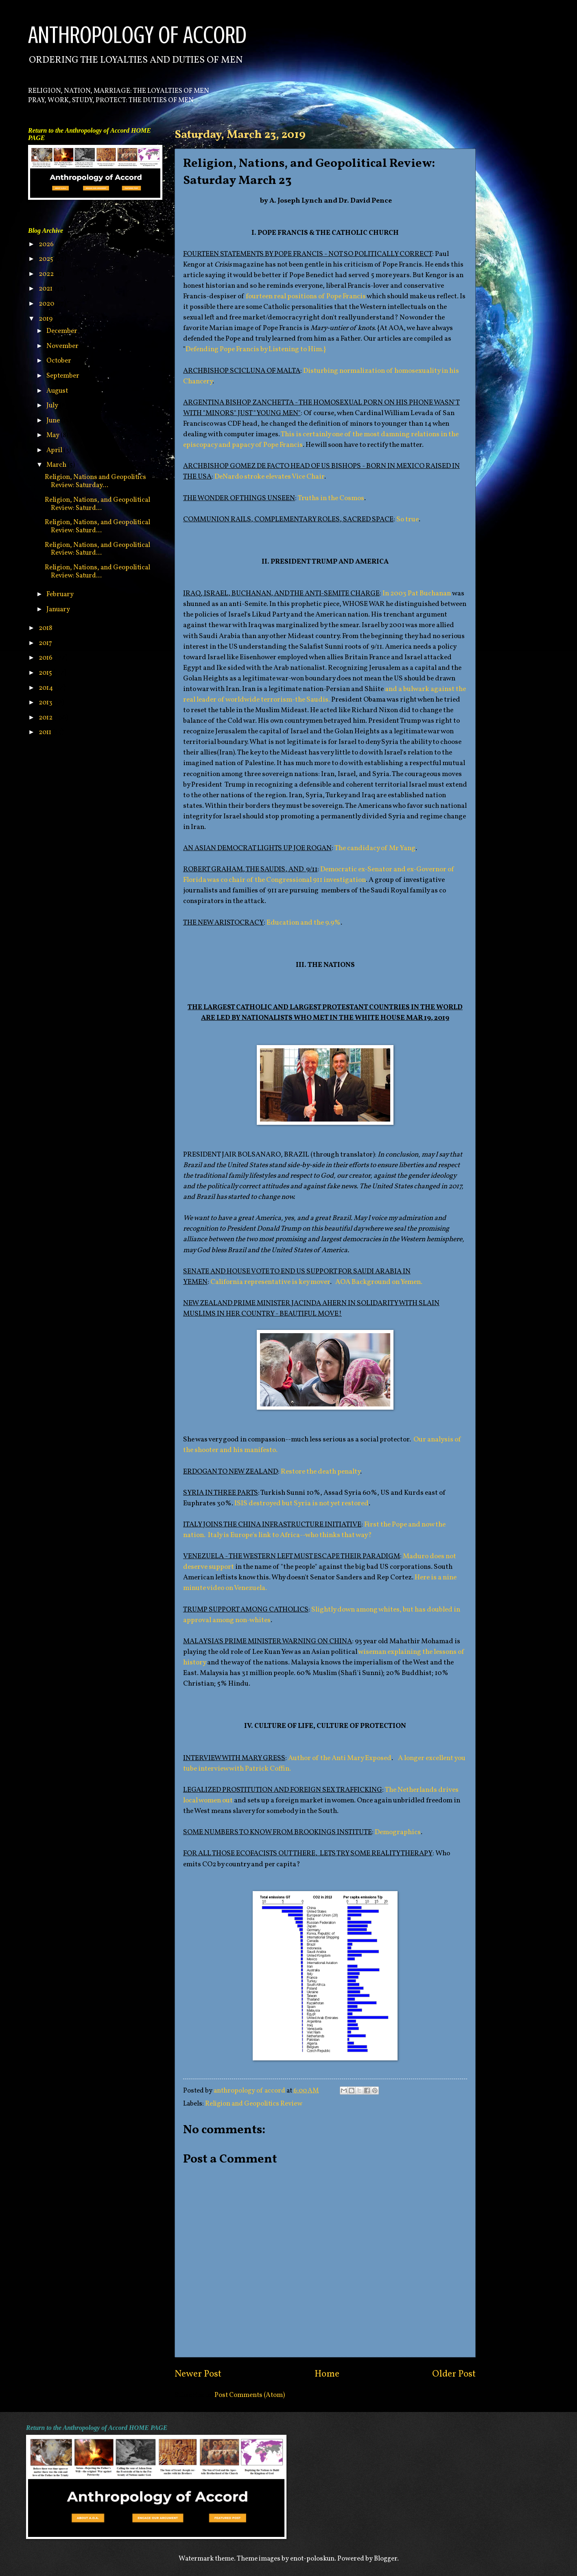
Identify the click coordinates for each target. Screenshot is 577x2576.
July (52, 405)
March (57, 465)
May (53, 435)
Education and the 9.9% (304, 923)
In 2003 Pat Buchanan (416, 593)
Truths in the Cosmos (331, 498)
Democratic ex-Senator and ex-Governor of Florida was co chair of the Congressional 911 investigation (319, 874)
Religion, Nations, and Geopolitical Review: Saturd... (97, 504)
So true (407, 519)
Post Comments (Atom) (249, 2395)
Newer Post (198, 2374)
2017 (46, 643)
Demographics (398, 1832)
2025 (47, 259)
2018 (46, 628)
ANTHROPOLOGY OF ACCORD (137, 34)
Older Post (454, 2374)
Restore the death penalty (320, 1472)
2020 (47, 303)
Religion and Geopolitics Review (253, 2103)
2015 (46, 673)
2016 (46, 658)
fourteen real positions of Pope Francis (306, 296)
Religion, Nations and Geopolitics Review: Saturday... (95, 481)
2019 (46, 319)
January (58, 609)
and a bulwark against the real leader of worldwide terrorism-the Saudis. (324, 694)
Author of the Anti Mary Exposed (339, 1758)
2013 (46, 702)
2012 (46, 717)
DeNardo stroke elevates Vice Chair (269, 477)
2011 (45, 732)
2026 (47, 244)
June (53, 420)
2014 (46, 688)
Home (327, 2374)
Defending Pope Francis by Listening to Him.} (256, 349)
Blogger (385, 2558)
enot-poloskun (312, 2558)
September (63, 375)
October (59, 360)
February (60, 594)
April (54, 450)
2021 (46, 288)
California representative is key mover (270, 1282)
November (63, 346)
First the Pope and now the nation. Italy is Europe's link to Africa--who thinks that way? (314, 1530)
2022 (47, 274)
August (57, 391)
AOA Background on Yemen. (378, 1282)
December (62, 331)
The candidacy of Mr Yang (374, 848)
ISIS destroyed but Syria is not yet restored (301, 1503)
